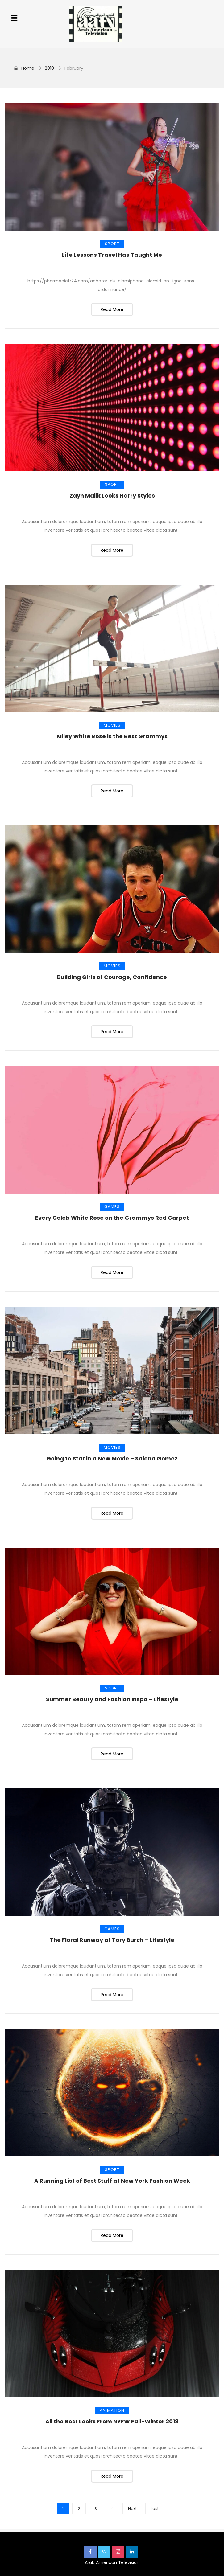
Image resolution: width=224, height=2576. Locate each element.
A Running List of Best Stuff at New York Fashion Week (112, 2181)
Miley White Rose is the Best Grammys (112, 736)
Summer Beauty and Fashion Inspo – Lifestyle (112, 1699)
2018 (49, 68)
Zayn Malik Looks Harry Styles (112, 495)
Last (155, 2509)
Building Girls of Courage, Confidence (112, 977)
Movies (112, 725)
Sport (112, 244)
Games (112, 1207)
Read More (112, 309)
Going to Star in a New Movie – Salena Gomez (112, 1458)
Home (24, 68)
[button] (14, 18)
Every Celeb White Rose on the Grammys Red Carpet (112, 1218)
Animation (112, 2410)
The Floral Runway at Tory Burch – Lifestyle (112, 1940)
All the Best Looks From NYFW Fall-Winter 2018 (112, 2421)
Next (132, 2509)
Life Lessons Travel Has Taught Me (112, 255)
